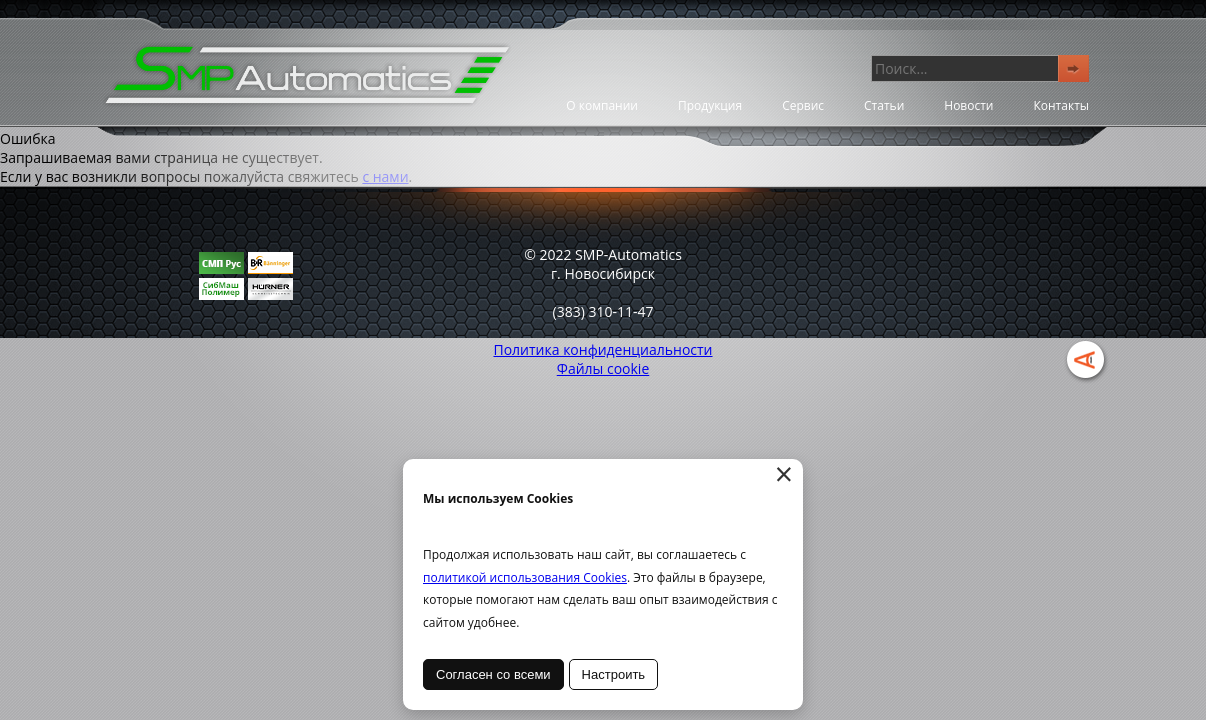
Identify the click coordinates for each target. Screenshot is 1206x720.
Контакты (1061, 105)
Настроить (614, 674)
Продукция (710, 105)
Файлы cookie (603, 368)
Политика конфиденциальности (602, 349)
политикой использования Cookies (525, 577)
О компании (602, 105)
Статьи (884, 105)
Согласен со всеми (493, 674)
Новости (968, 105)
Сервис (803, 105)
